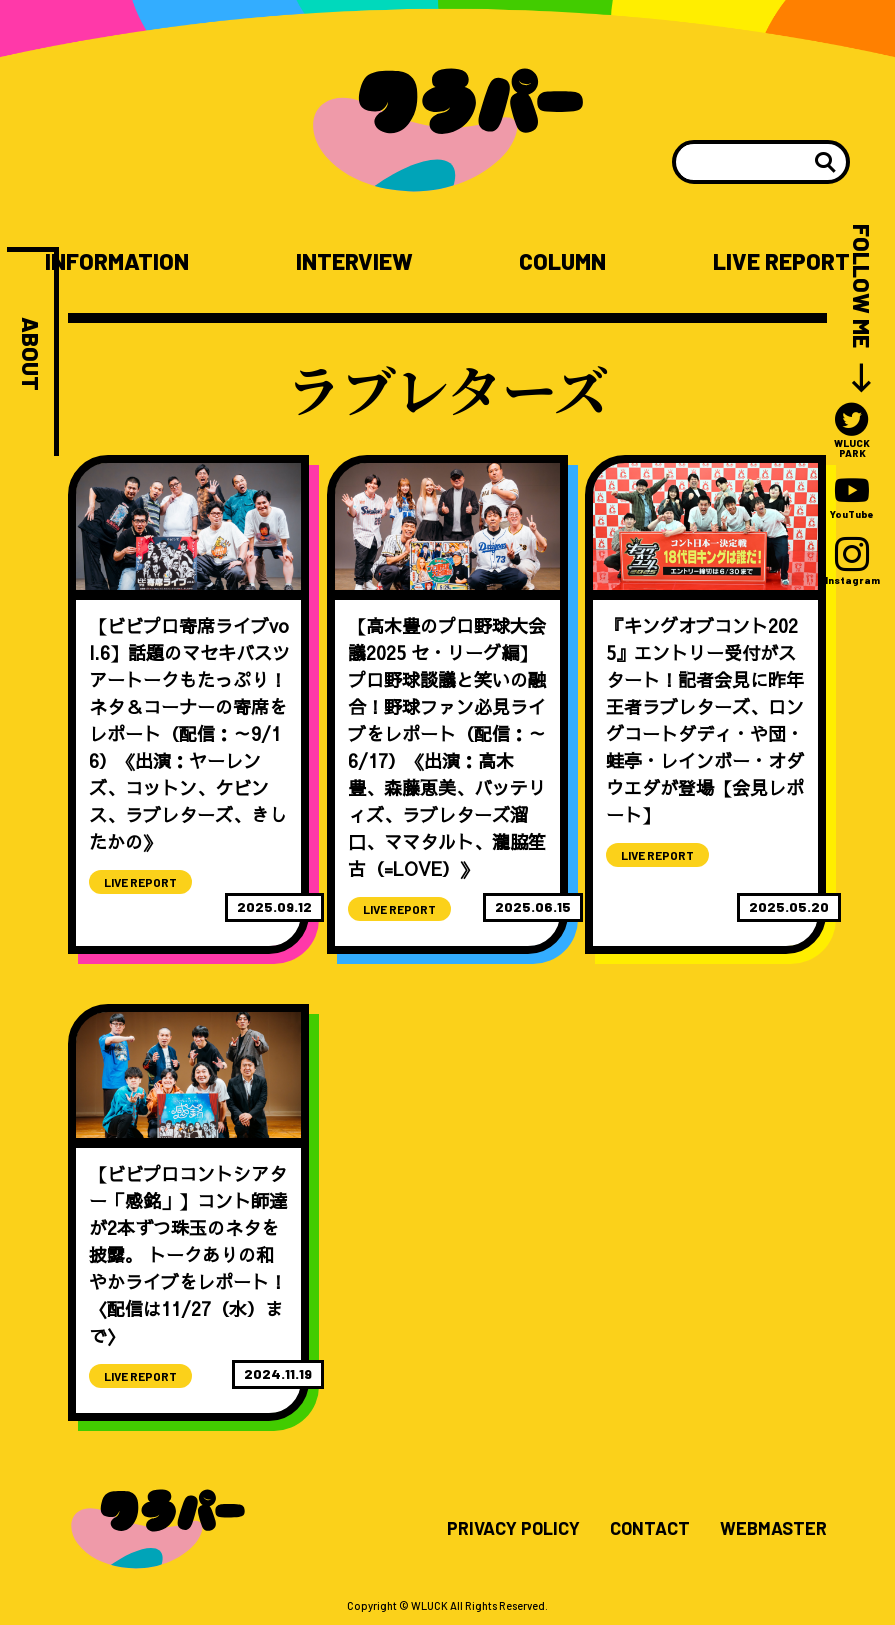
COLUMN (562, 261)
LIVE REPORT (781, 261)
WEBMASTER (773, 1529)
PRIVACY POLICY (513, 1529)
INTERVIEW (354, 261)
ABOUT (30, 354)
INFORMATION (117, 261)
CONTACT (650, 1529)
